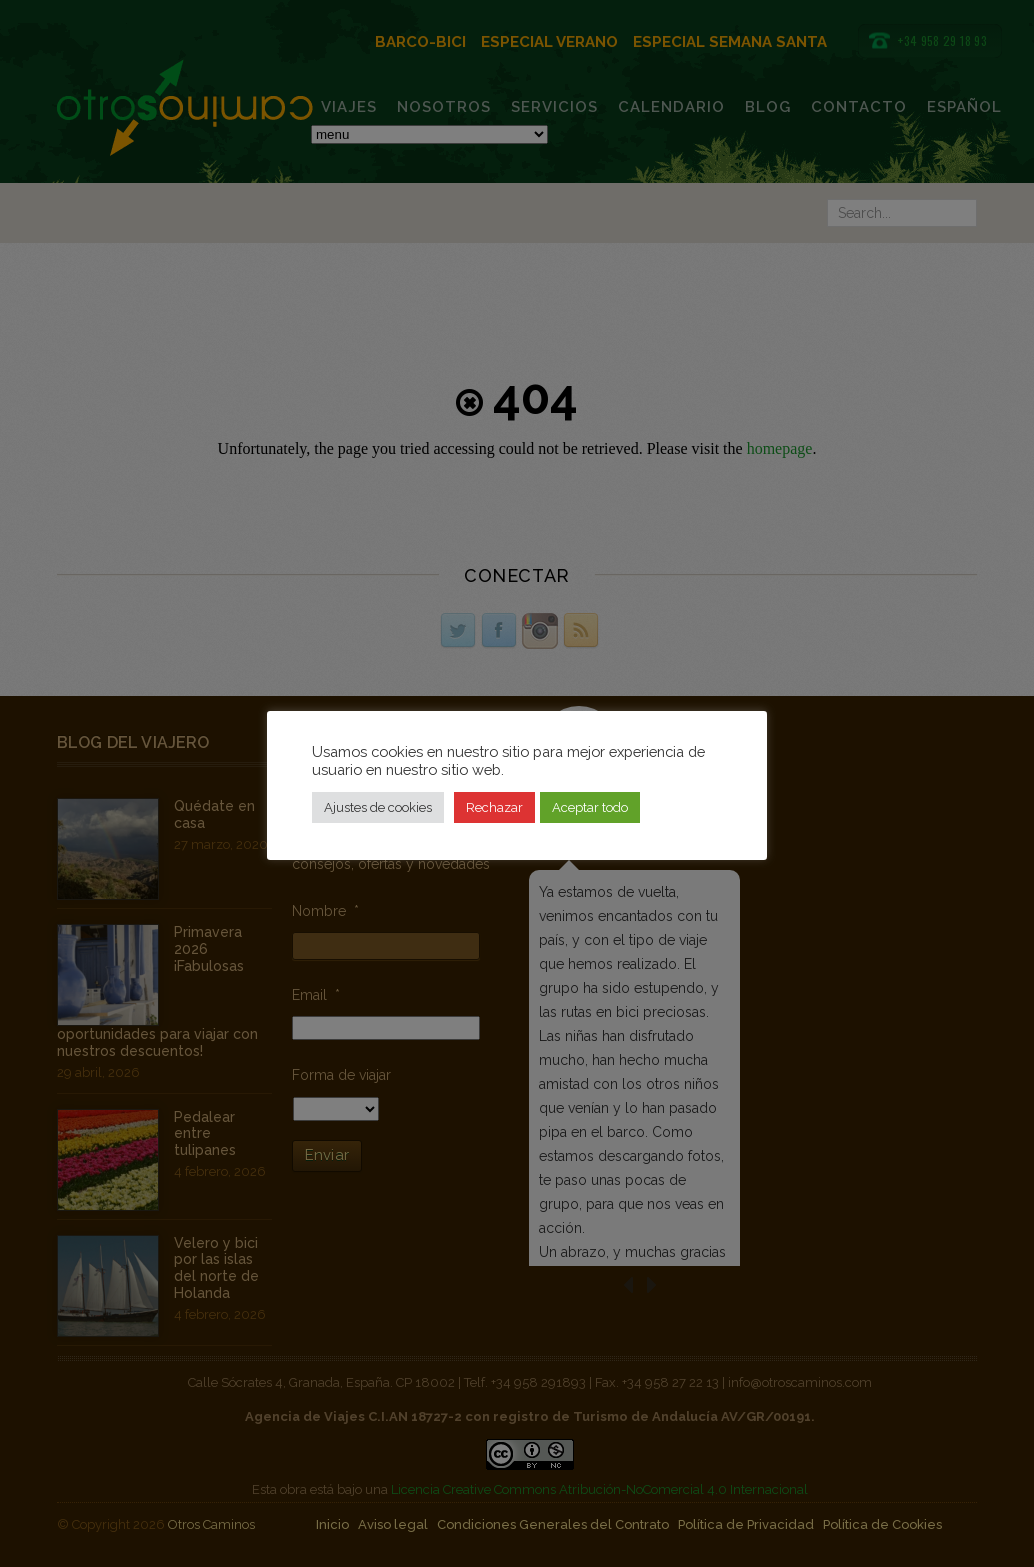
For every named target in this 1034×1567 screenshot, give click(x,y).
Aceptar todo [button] (590, 807)
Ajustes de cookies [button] (378, 807)
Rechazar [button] (494, 807)
